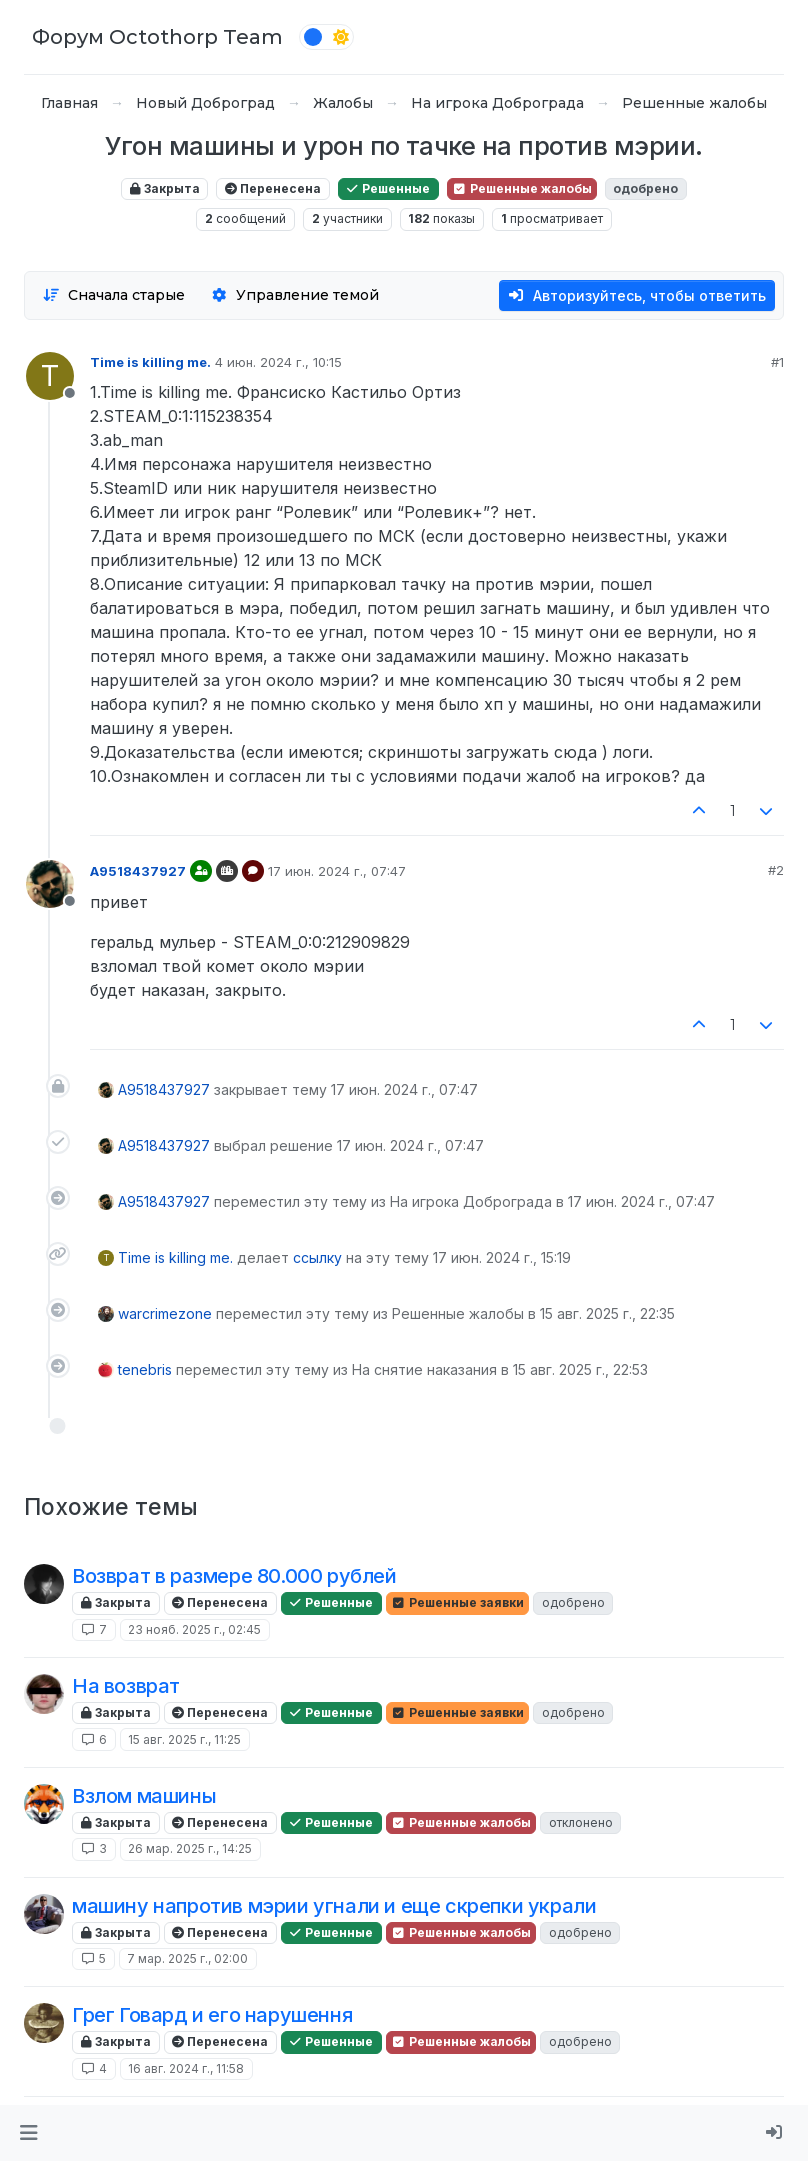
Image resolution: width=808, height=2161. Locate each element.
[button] (28, 2133)
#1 (777, 362)
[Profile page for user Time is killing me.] (50, 376)
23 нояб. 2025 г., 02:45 (194, 1629)
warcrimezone (165, 1313)
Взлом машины (144, 1796)
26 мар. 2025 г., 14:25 (190, 1848)
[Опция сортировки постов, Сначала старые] (113, 295)
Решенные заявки (457, 1602)
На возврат (126, 1686)
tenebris (145, 1369)
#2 (776, 870)
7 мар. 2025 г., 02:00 (187, 1958)
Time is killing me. (150, 362)
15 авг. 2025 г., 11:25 (184, 1739)
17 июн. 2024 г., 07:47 (337, 871)
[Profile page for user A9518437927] (50, 884)
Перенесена (273, 188)
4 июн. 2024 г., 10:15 (278, 362)
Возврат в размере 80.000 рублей (234, 1576)
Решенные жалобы (522, 188)
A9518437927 (138, 871)
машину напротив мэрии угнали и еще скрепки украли (334, 1906)
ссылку (317, 1257)
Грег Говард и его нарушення (212, 2015)
